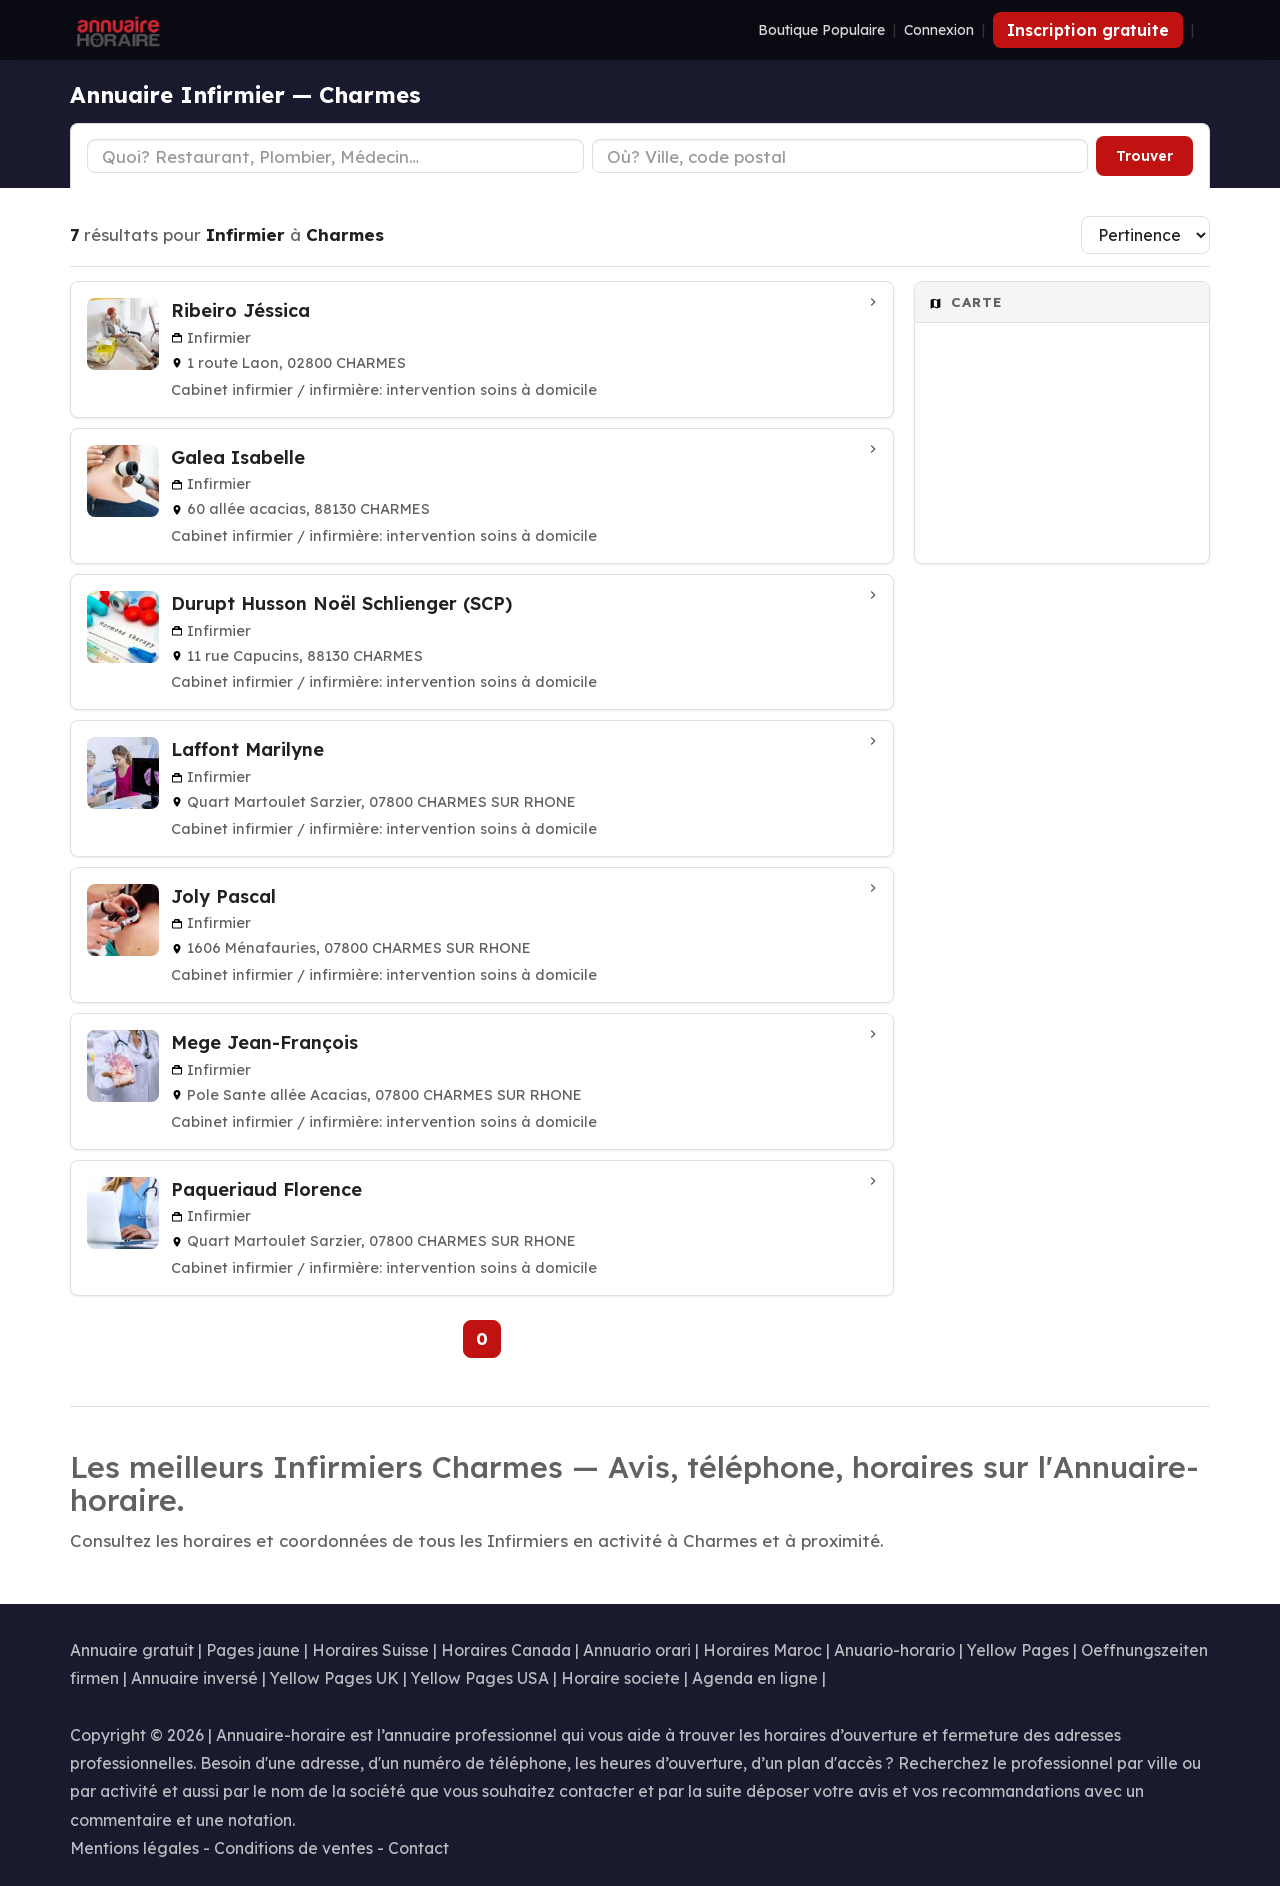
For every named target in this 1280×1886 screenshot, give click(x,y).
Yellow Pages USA (480, 1678)
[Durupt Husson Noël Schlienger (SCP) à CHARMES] (482, 642)
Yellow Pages (1018, 1650)
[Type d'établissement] (335, 156)
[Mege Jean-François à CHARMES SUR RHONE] (482, 1081)
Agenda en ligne (755, 1678)
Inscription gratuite (1088, 30)
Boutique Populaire (821, 30)
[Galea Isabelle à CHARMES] (482, 496)
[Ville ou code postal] (840, 156)
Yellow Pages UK (334, 1678)
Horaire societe (620, 1678)
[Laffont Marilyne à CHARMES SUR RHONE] (482, 788)
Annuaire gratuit (132, 1650)
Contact (418, 1848)
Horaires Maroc (762, 1650)
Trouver (1144, 156)
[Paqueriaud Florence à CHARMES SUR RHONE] (482, 1228)
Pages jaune (253, 1650)
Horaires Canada (506, 1650)
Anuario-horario (894, 1650)
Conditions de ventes (293, 1848)
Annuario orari (637, 1650)
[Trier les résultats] (1145, 235)
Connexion (939, 30)
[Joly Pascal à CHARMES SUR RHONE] (482, 935)
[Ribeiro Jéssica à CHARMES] (482, 349)
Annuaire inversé (194, 1678)
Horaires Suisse (370, 1650)
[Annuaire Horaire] (116, 30)
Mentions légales (134, 1848)
